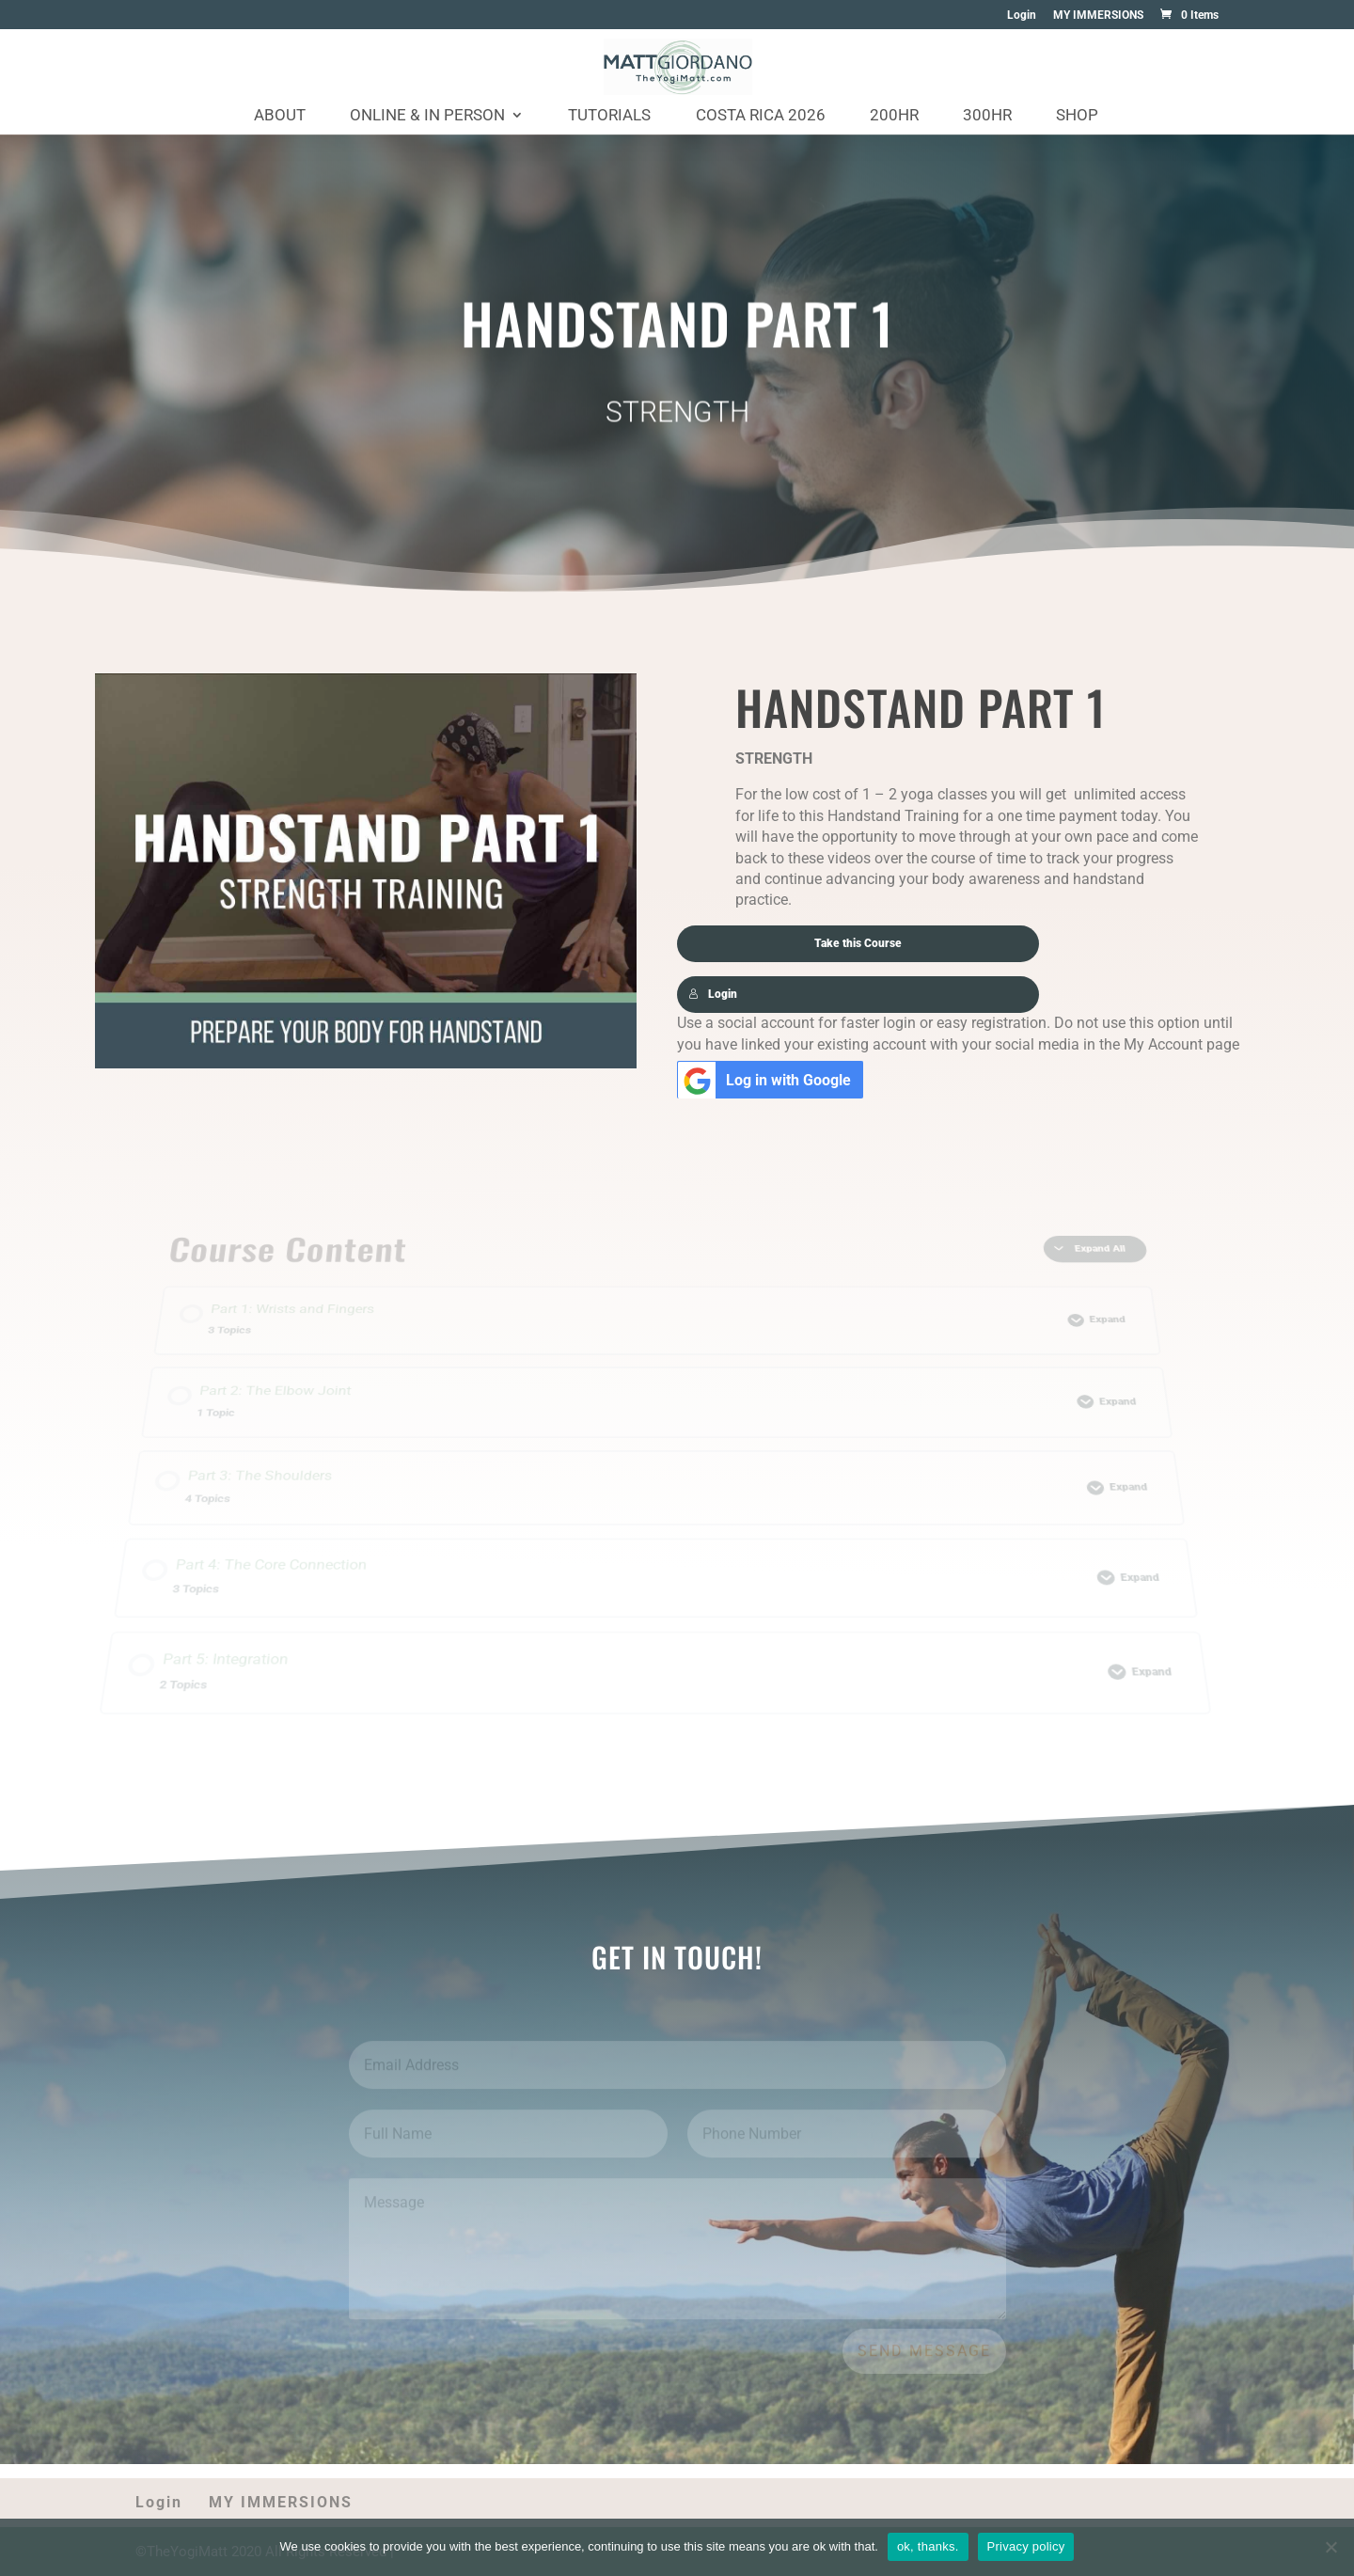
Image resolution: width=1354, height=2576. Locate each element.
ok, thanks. (928, 2546)
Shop (1077, 116)
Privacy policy (1026, 2546)
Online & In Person (427, 116)
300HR (987, 116)
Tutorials (609, 116)
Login (1021, 15)
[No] (1330, 2546)
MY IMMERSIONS (1098, 15)
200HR (894, 116)
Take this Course (858, 942)
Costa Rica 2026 (761, 116)
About (280, 116)
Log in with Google (765, 1077)
